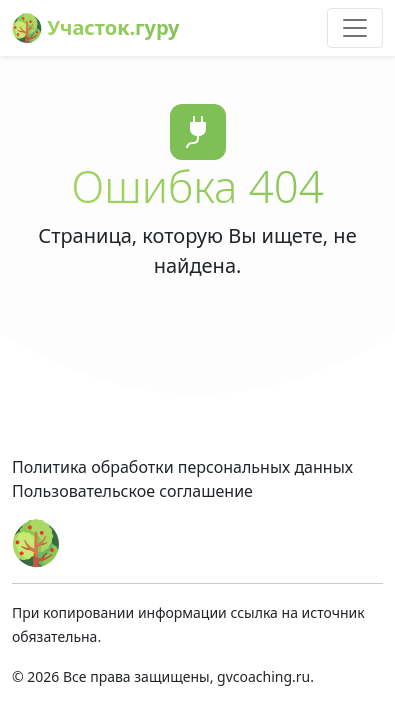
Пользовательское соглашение (132, 491)
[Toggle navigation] (355, 28)
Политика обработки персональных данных (182, 467)
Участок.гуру (96, 28)
